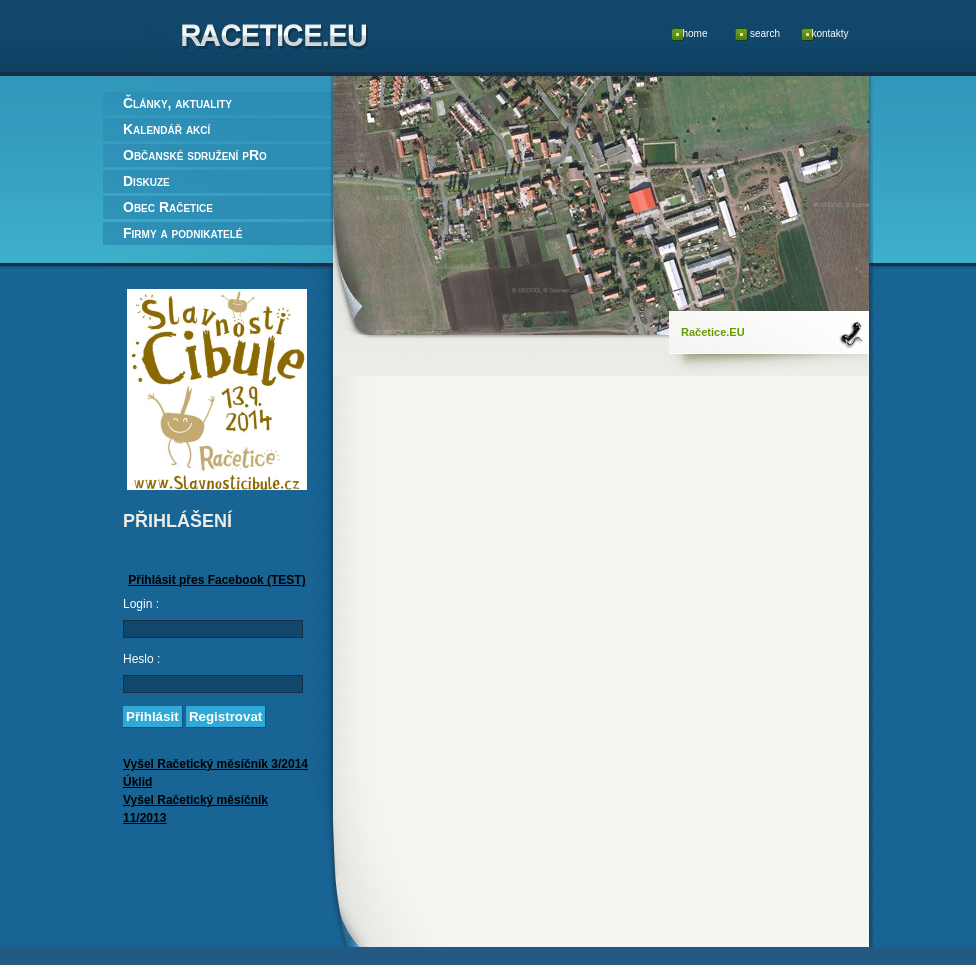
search (765, 33)
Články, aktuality (177, 103)
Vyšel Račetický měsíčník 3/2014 (215, 764)
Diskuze (146, 181)
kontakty (829, 33)
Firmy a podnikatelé (182, 233)
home (694, 33)
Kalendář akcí (166, 129)
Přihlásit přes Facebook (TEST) (216, 580)
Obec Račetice (168, 207)
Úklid (137, 782)
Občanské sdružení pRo (195, 155)
